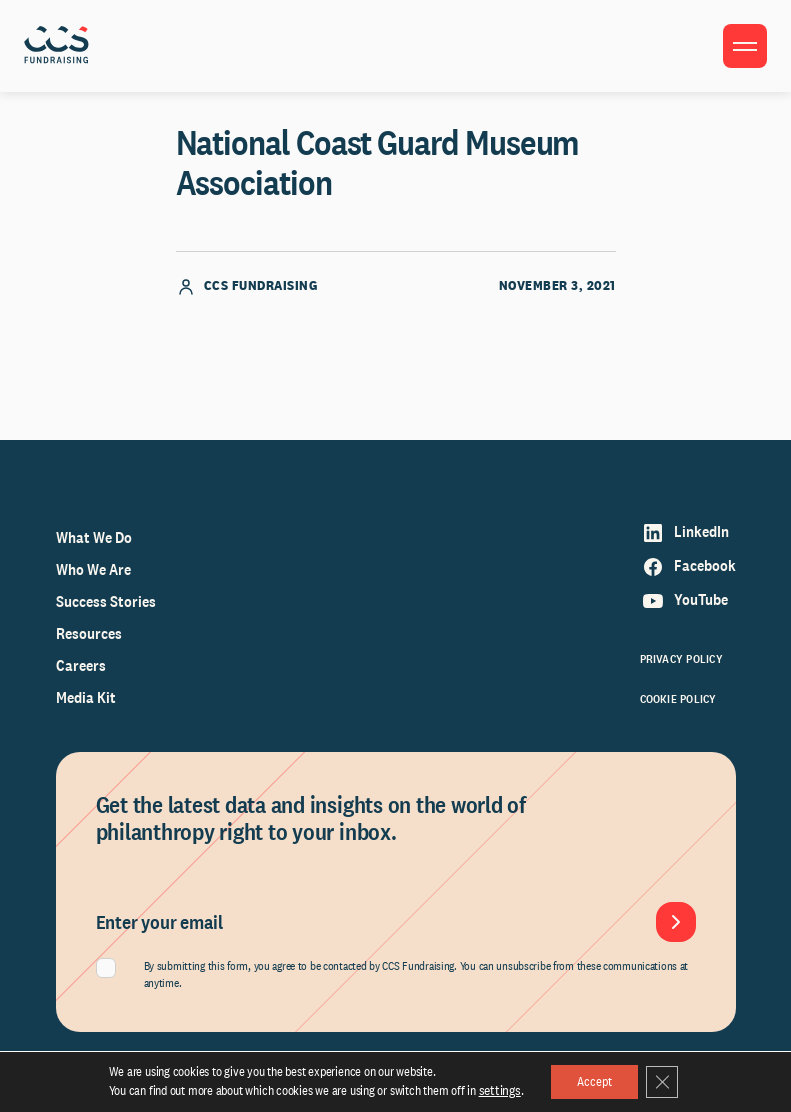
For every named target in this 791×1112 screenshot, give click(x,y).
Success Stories (106, 601)
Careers (81, 665)
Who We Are (93, 569)
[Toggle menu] (745, 46)
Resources (89, 633)
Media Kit (86, 697)
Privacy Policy (681, 659)
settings (492, 1089)
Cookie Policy (678, 699)
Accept (590, 1081)
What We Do (94, 537)
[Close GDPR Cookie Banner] (665, 1081)
